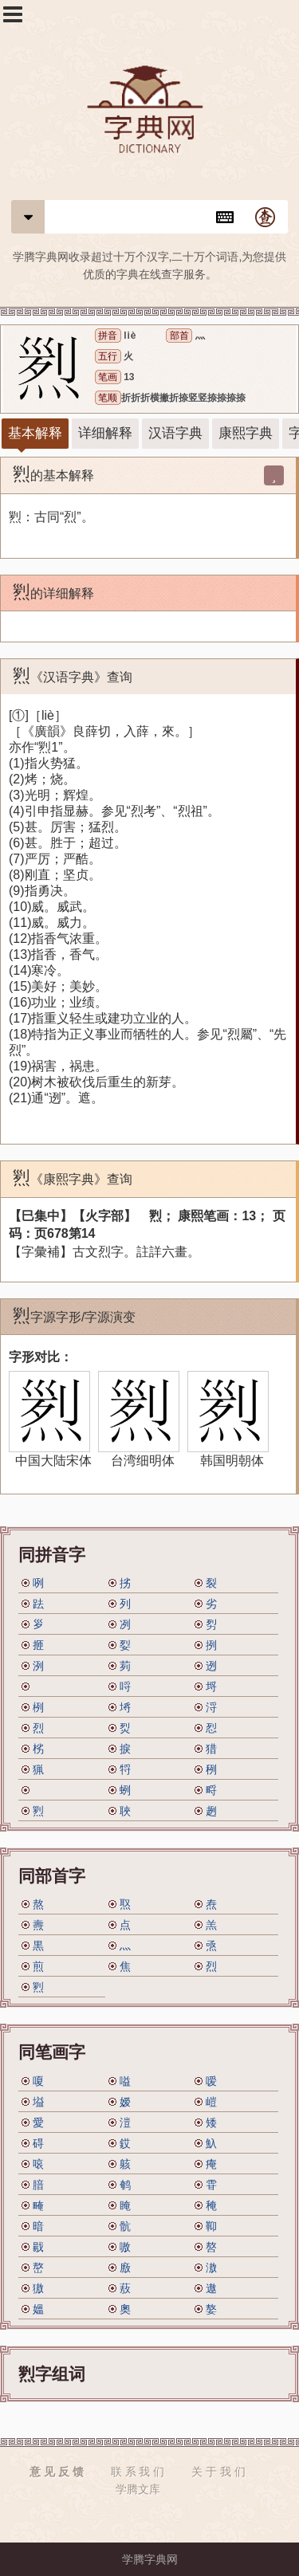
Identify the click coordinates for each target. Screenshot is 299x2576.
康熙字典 (245, 433)
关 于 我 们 (218, 2471)
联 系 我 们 (138, 2471)
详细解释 (105, 433)
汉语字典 (175, 433)
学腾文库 (138, 2489)
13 (129, 377)
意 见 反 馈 (57, 2471)
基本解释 (35, 433)
